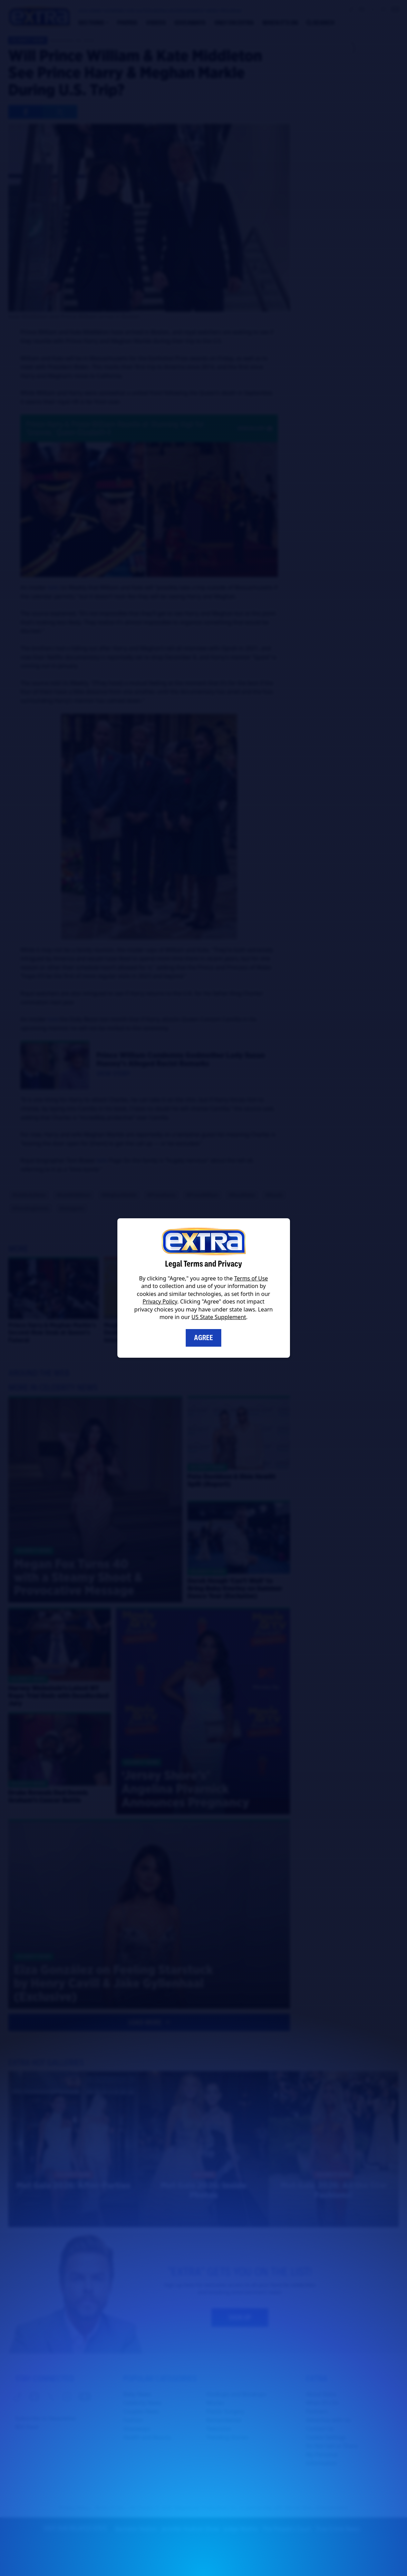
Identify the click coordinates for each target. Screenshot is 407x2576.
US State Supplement (219, 1317)
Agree (203, 1338)
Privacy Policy (160, 1301)
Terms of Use (251, 1278)
